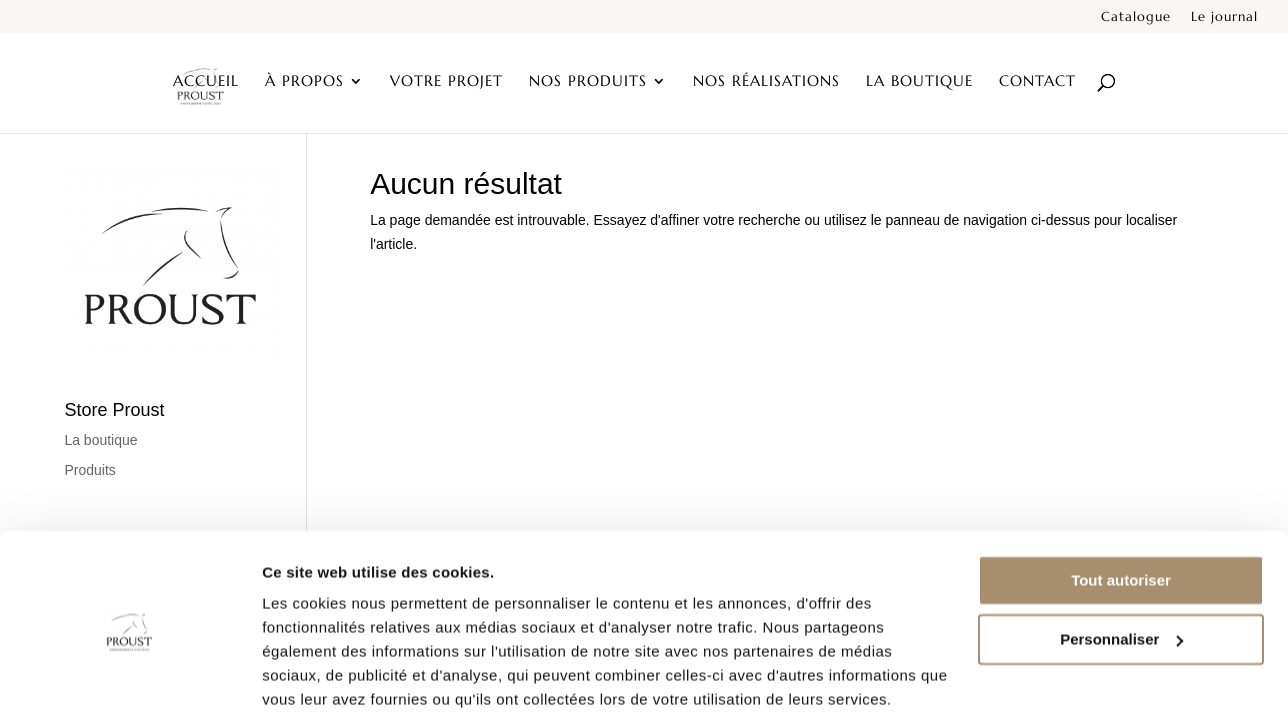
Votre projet (446, 83)
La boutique (919, 83)
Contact (1037, 83)
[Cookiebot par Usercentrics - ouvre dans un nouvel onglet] (129, 681)
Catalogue (1136, 17)
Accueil (206, 83)
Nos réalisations (766, 83)
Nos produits (588, 83)
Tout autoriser (1121, 506)
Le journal (1224, 17)
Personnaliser (1121, 564)
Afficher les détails (329, 680)
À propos (304, 83)
